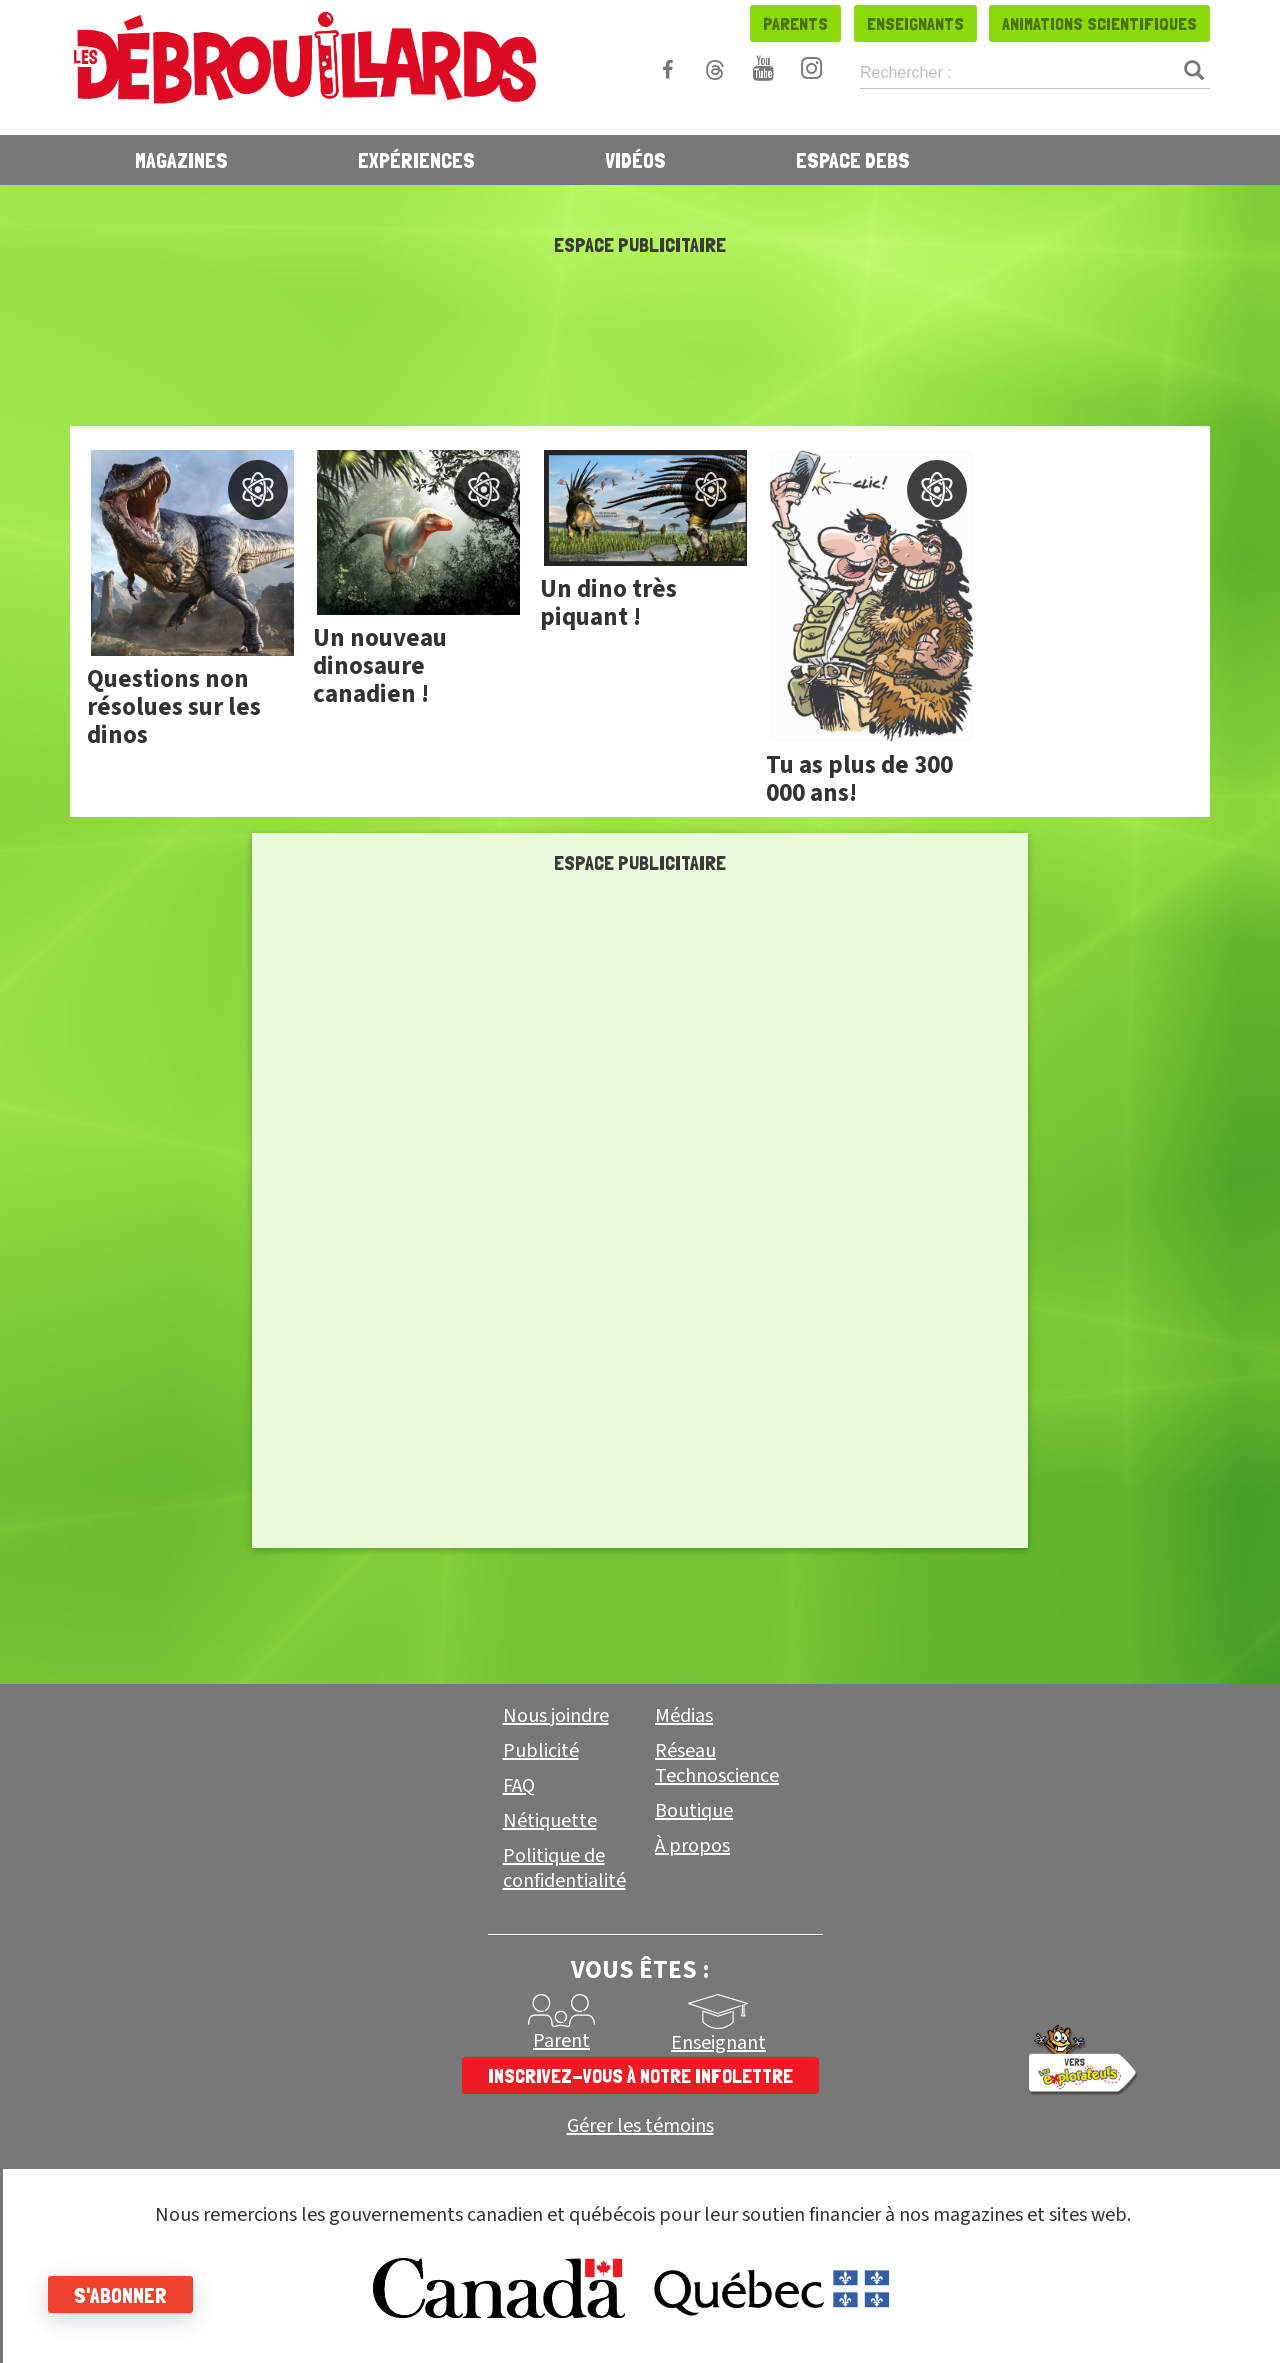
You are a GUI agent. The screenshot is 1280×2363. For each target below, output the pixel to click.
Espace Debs (853, 160)
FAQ (519, 1786)
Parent (561, 2041)
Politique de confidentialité (564, 1868)
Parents (795, 23)
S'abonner (122, 2295)
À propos (692, 1846)
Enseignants (915, 23)
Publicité (541, 1751)
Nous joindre (556, 1716)
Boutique (694, 1811)
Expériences (416, 160)
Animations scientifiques (1099, 23)
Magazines (181, 160)
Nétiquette (550, 1821)
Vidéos (635, 160)
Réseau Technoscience (717, 1763)
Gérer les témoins (640, 2126)
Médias (684, 1716)
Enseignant (718, 2043)
